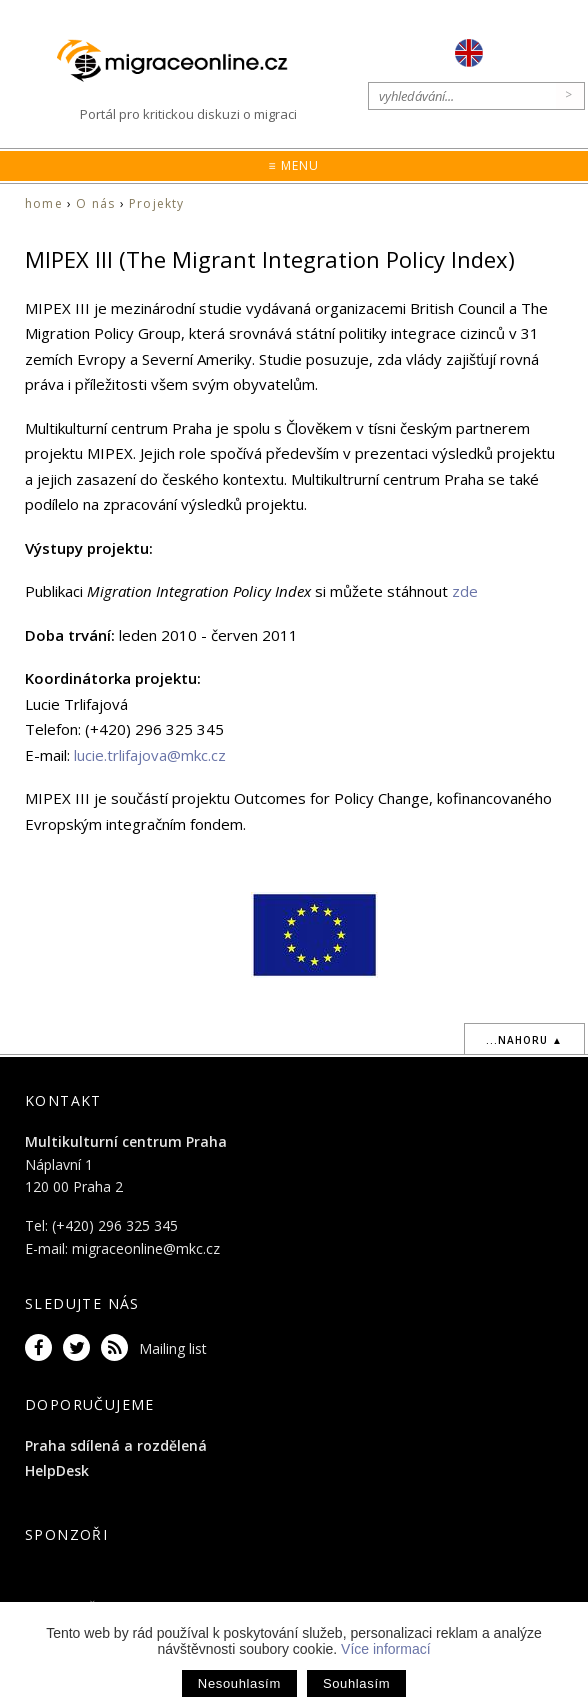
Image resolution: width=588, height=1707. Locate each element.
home (44, 203)
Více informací (385, 1649)
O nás (95, 203)
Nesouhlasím (239, 1683)
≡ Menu (293, 165)
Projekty (157, 203)
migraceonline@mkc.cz (146, 1248)
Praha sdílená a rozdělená (116, 1445)
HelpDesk (57, 1470)
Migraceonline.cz (182, 61)
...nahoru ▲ (524, 1040)
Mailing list (173, 1348)
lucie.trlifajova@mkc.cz (150, 755)
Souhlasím (356, 1683)
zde (465, 591)
